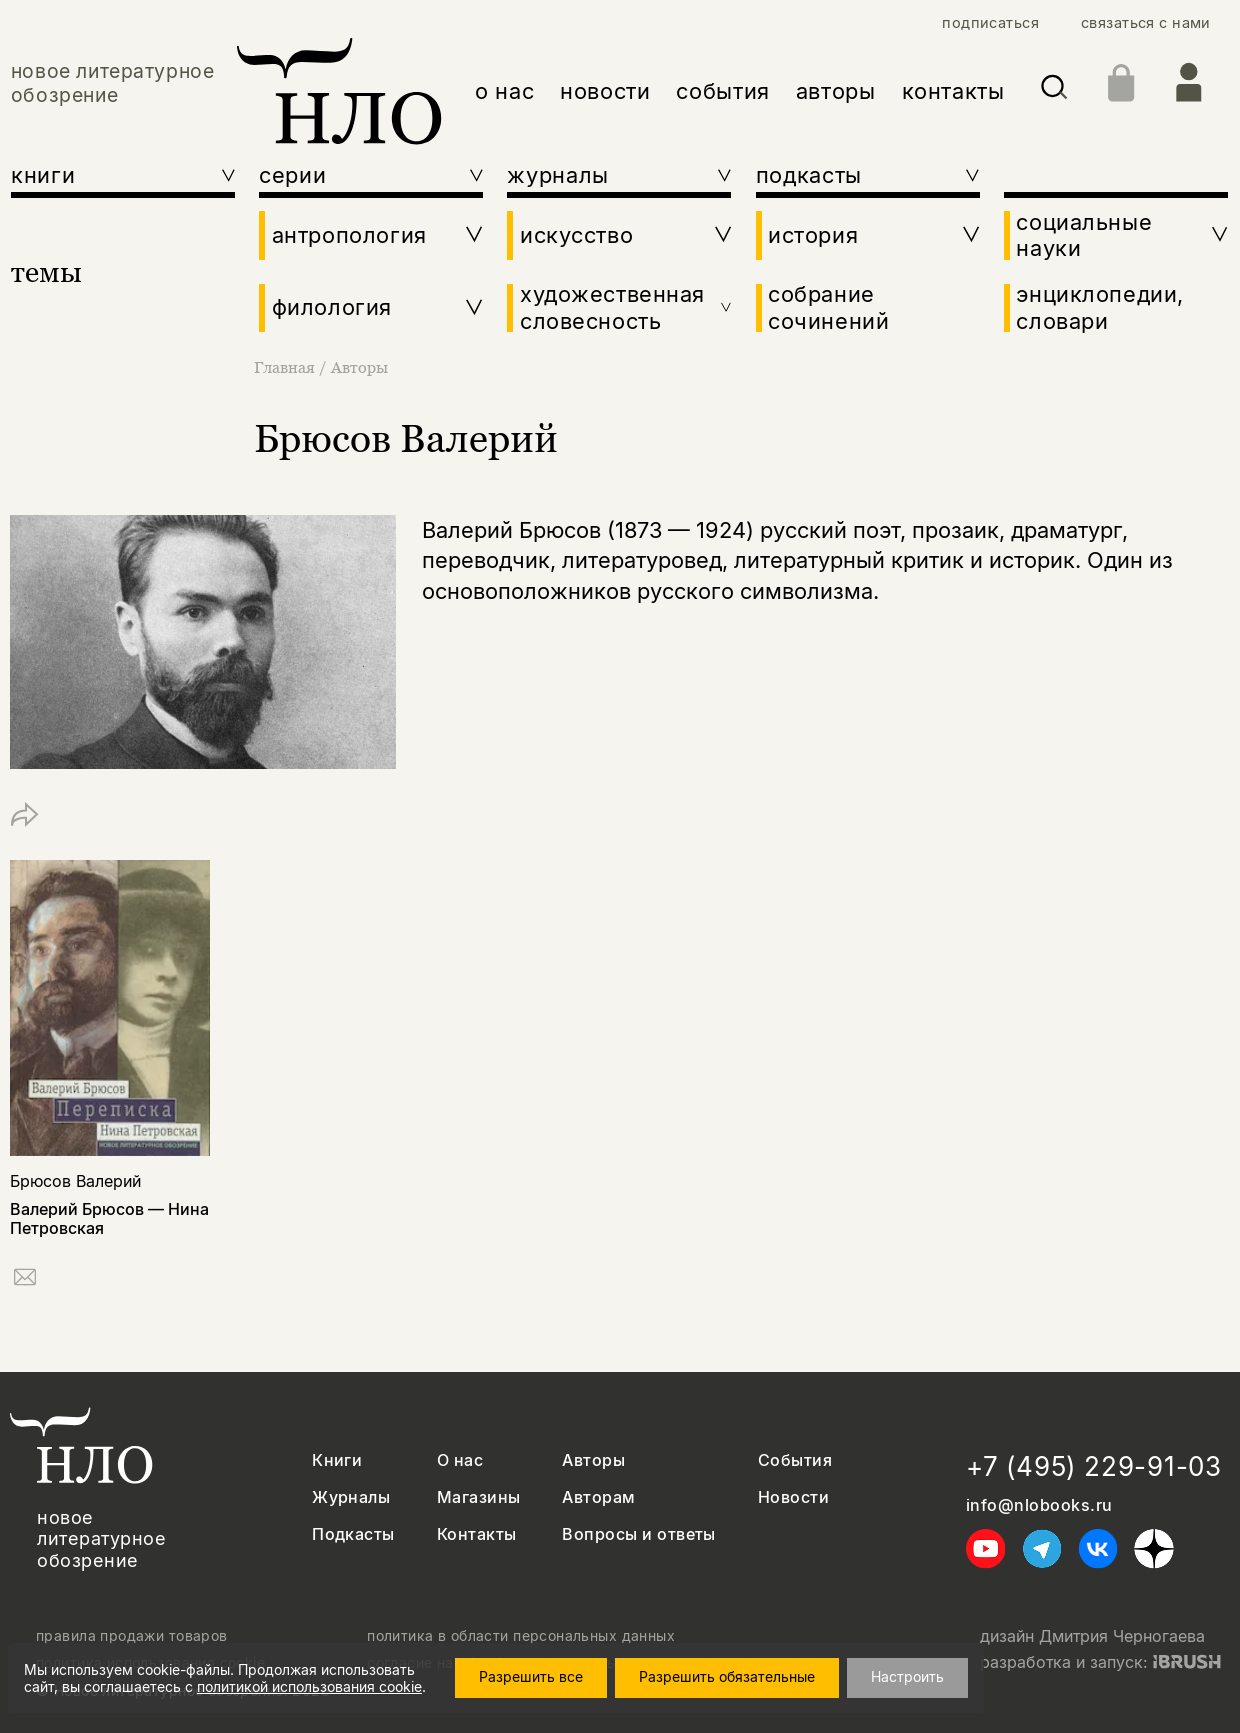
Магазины (479, 1497)
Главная (286, 367)
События (795, 1460)
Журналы (351, 1497)
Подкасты (353, 1534)
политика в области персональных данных (521, 1636)
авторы (836, 91)
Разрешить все (531, 1676)
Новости (793, 1497)
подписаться (990, 23)
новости (605, 91)
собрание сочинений (828, 307)
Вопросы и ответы (639, 1534)
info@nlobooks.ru (1039, 1505)
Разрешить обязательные (727, 1676)
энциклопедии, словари (1100, 307)
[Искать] (1054, 90)
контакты (953, 91)
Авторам (598, 1497)
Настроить (907, 1676)
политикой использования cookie (309, 1686)
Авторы (359, 367)
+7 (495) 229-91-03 (1094, 1466)
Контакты (477, 1534)
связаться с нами (1146, 23)
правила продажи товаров (132, 1636)
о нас (504, 91)
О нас (460, 1460)
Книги (337, 1460)
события (723, 91)
